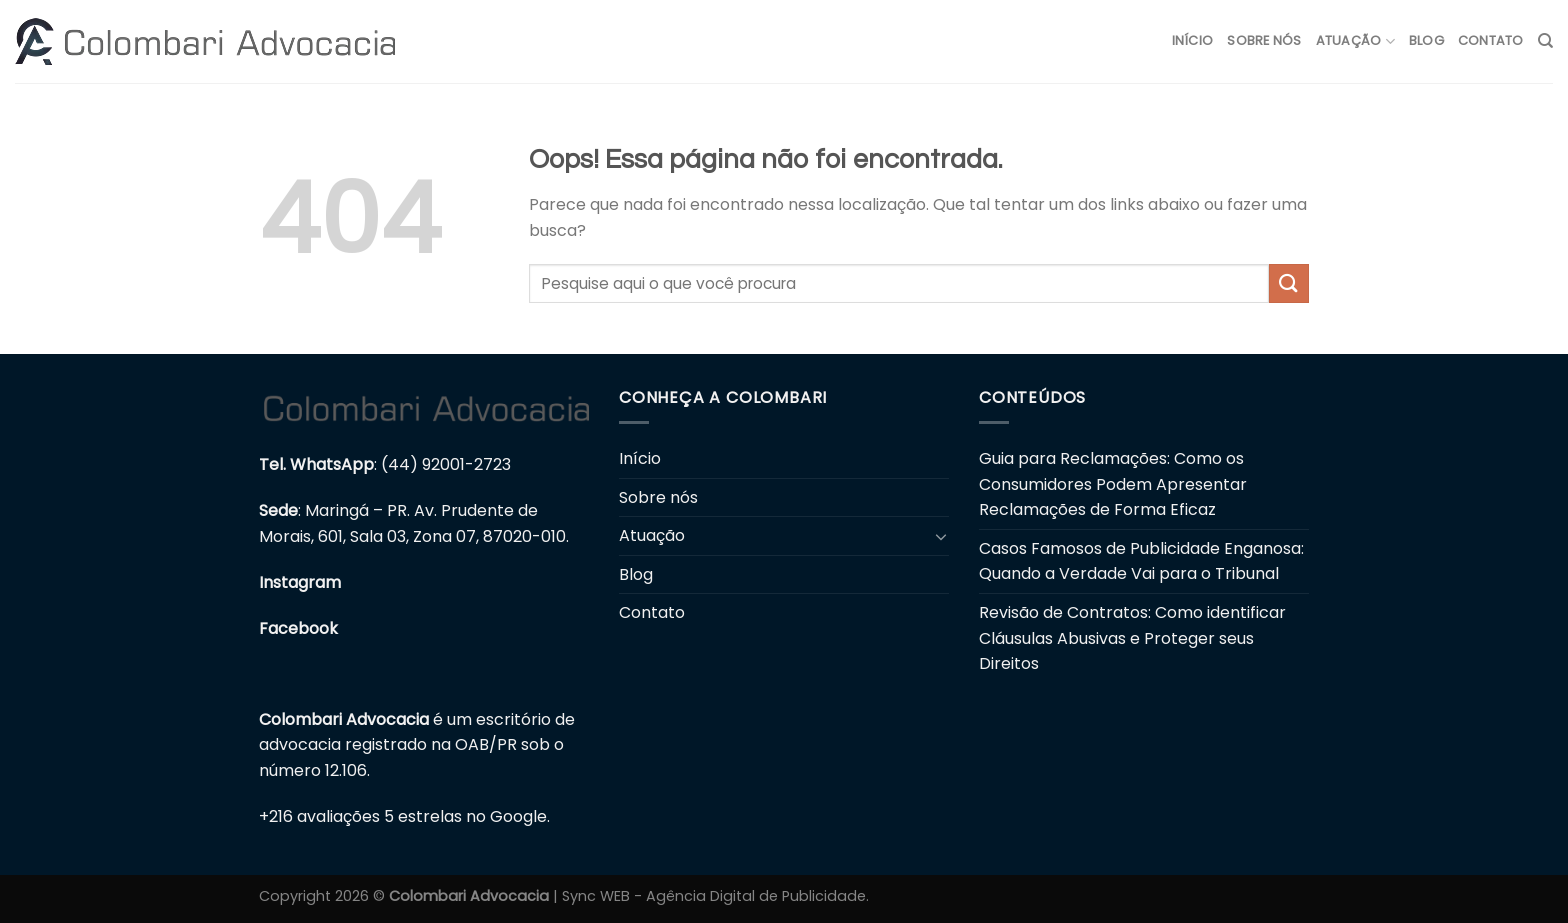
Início (1193, 40)
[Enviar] (1289, 283)
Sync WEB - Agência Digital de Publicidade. (715, 896)
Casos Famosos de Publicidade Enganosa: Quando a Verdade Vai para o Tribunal (1141, 561)
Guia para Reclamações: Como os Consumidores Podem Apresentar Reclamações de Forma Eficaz (1113, 484)
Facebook (298, 628)
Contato (1491, 40)
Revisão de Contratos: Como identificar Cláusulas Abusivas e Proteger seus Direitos (1132, 638)
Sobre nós (1264, 40)
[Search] (1545, 41)
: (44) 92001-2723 (385, 464)
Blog (1426, 40)
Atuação (1355, 41)
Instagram (300, 582)
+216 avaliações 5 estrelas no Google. (404, 816)
